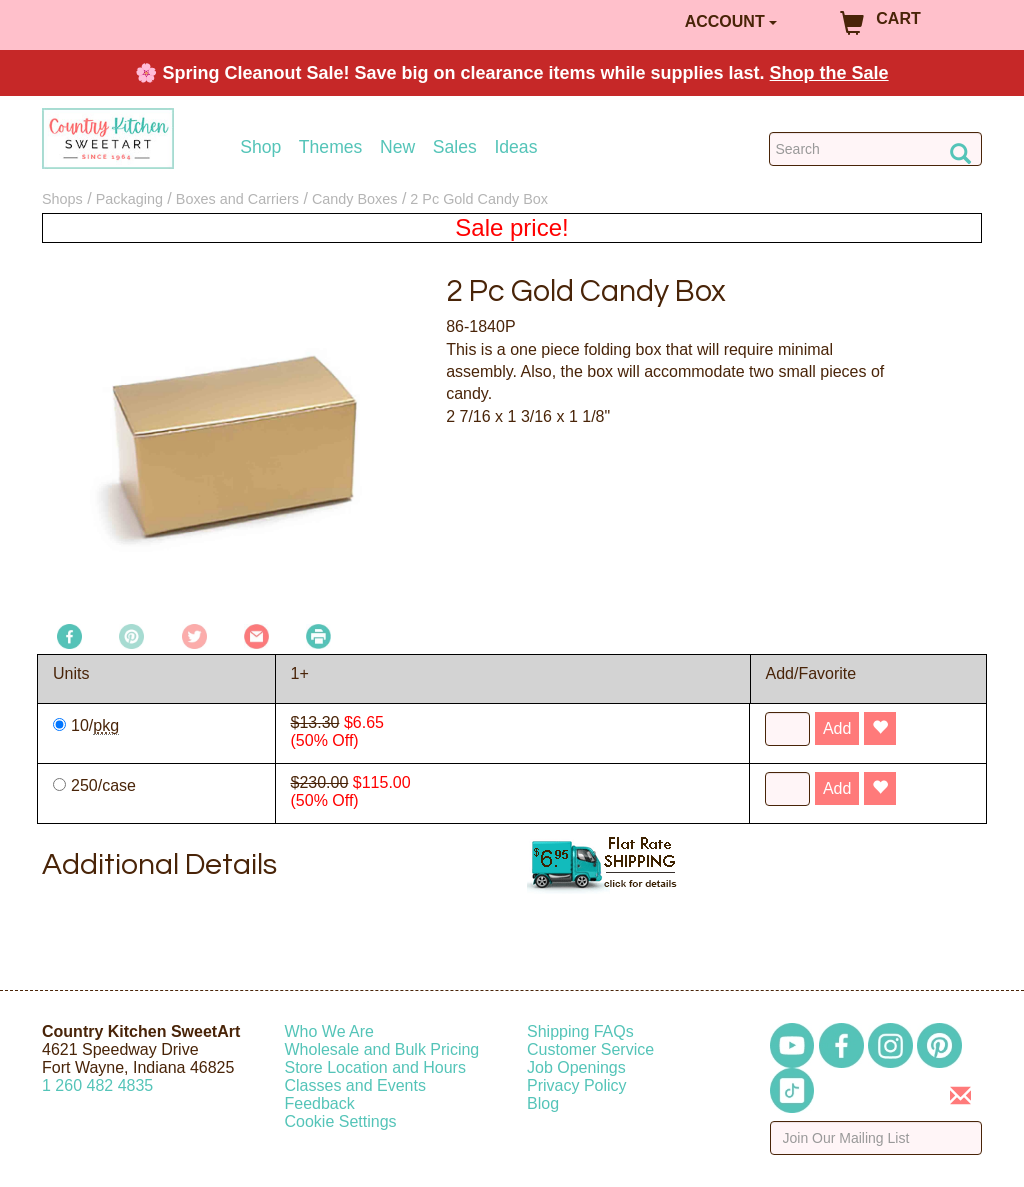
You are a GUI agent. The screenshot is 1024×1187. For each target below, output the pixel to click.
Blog (543, 1103)
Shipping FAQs (580, 1031)
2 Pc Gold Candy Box (479, 199)
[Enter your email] (876, 1138)
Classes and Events (355, 1085)
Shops (62, 199)
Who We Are (330, 1031)
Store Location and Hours (375, 1067)
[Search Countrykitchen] (875, 149)
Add (837, 728)
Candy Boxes (355, 199)
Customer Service (590, 1049)
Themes (331, 147)
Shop (260, 147)
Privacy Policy (577, 1085)
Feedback (320, 1103)
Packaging (129, 199)
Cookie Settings (341, 1121)
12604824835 (97, 1085)
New (397, 147)
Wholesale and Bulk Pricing (382, 1049)
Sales (455, 147)
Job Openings (576, 1067)
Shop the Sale (829, 73)
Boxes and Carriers (237, 199)
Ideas (515, 147)
